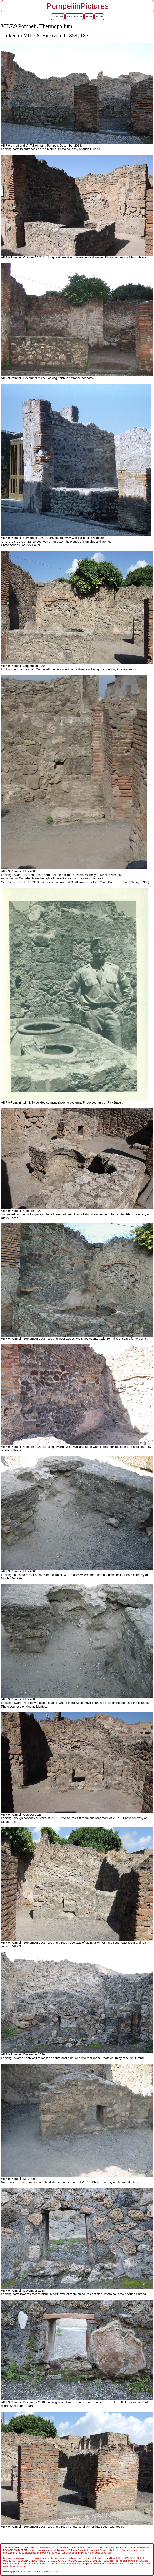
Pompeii (58, 16)
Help (99, 16)
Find (89, 16)
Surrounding (74, 16)
